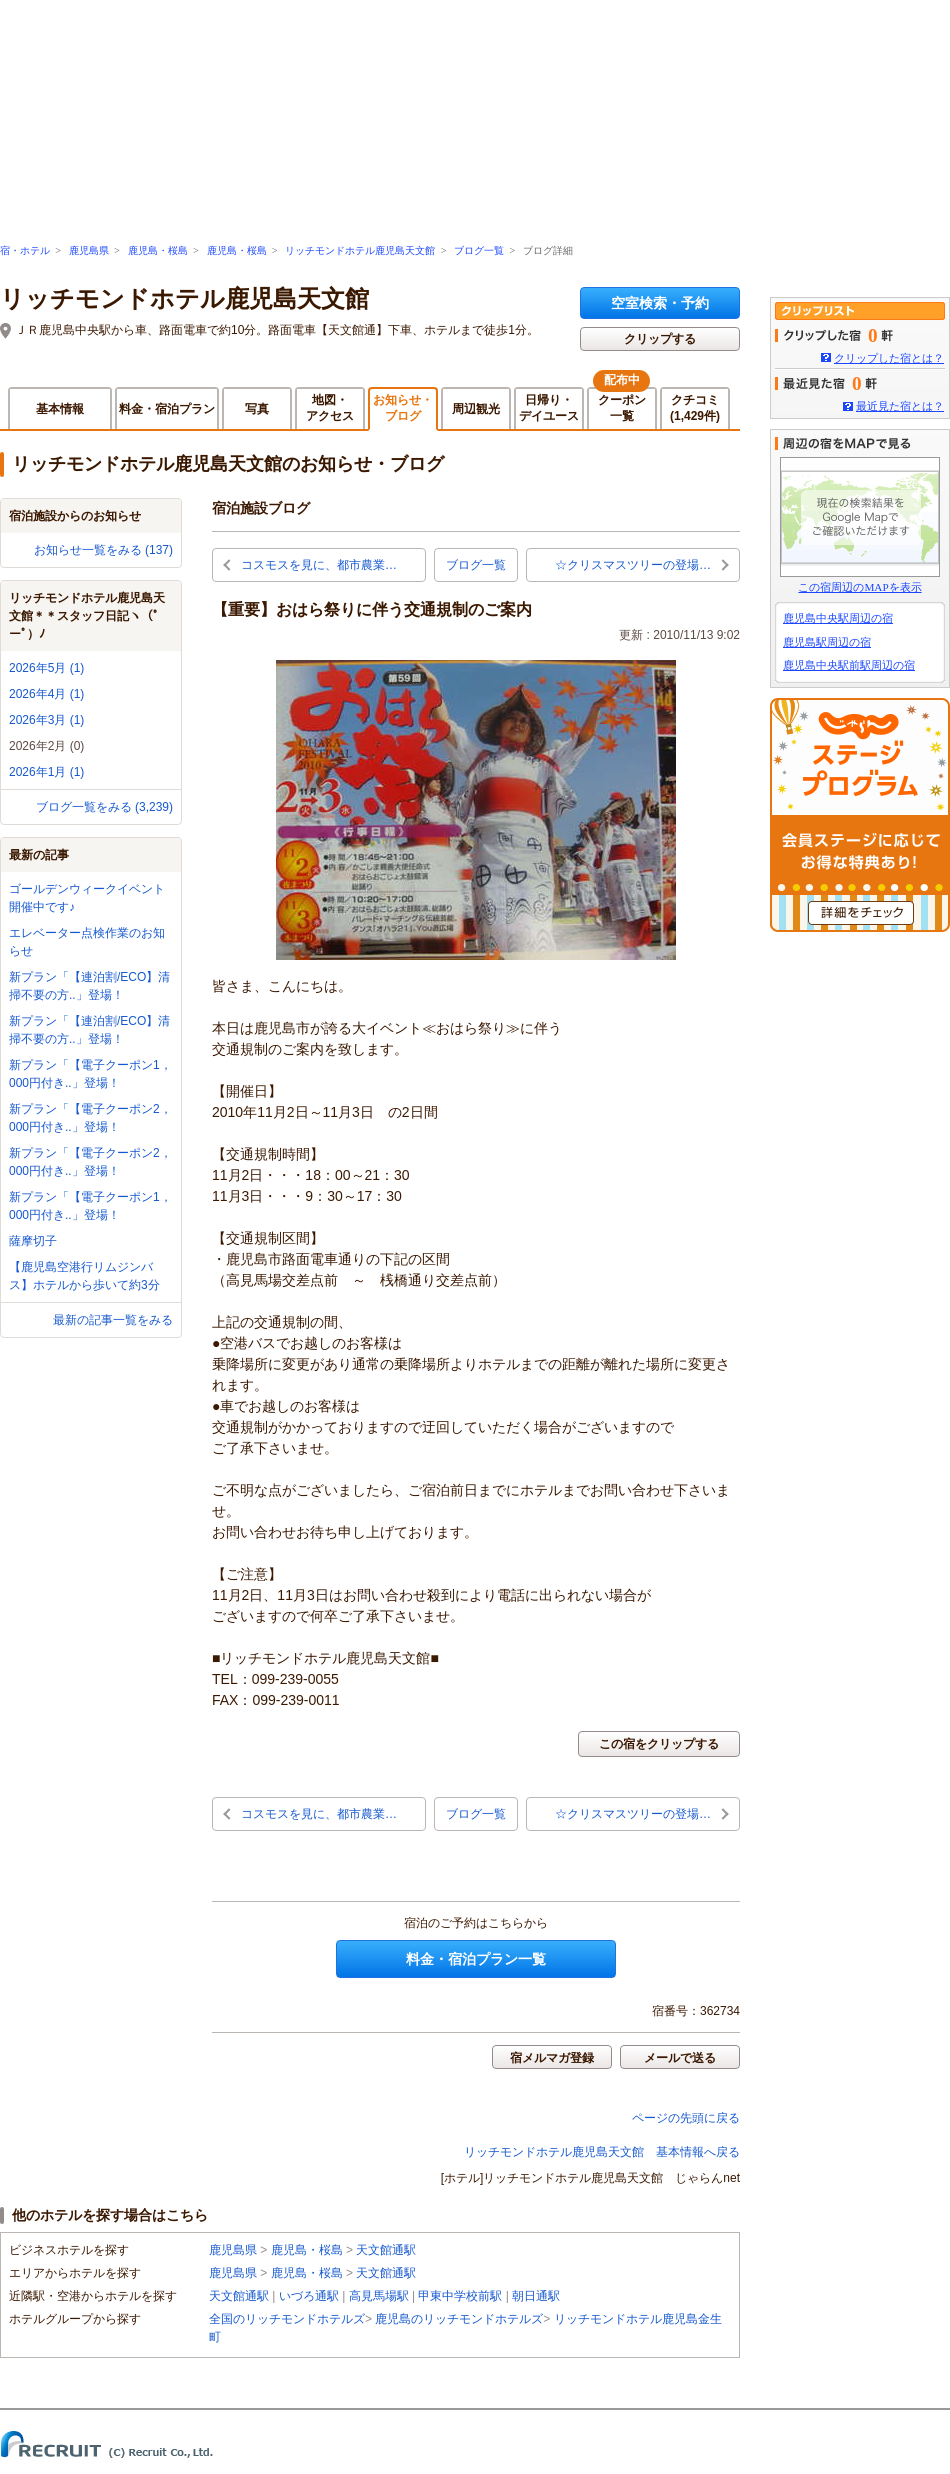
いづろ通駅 (309, 2296)
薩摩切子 (33, 1241)
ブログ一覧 (479, 250)
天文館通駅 (386, 2250)
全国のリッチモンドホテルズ (287, 2319)
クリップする (660, 339)
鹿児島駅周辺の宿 (827, 642)
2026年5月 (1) (46, 668)
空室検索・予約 (660, 303)
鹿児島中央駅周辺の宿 (838, 618)
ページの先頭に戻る (686, 2118)
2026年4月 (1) (46, 694)
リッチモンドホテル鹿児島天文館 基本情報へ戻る (602, 2152)
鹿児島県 (89, 250)
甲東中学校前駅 (460, 2296)
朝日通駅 (536, 2296)
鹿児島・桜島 (158, 250)
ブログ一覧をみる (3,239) (104, 807)
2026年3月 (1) (46, 720)
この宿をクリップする (659, 1744)
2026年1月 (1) (46, 772)
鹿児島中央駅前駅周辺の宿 (849, 665)
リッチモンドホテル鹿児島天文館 (360, 250)
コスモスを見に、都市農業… (319, 565)
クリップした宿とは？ (889, 358)
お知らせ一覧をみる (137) (103, 550)
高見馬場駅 (379, 2296)
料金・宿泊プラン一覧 (476, 1959)
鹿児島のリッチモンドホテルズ (459, 2319)
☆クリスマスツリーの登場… (633, 565)
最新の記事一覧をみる (113, 1320)
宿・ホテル (25, 250)
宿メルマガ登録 (552, 2058)
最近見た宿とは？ (900, 406)
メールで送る (680, 2058)
